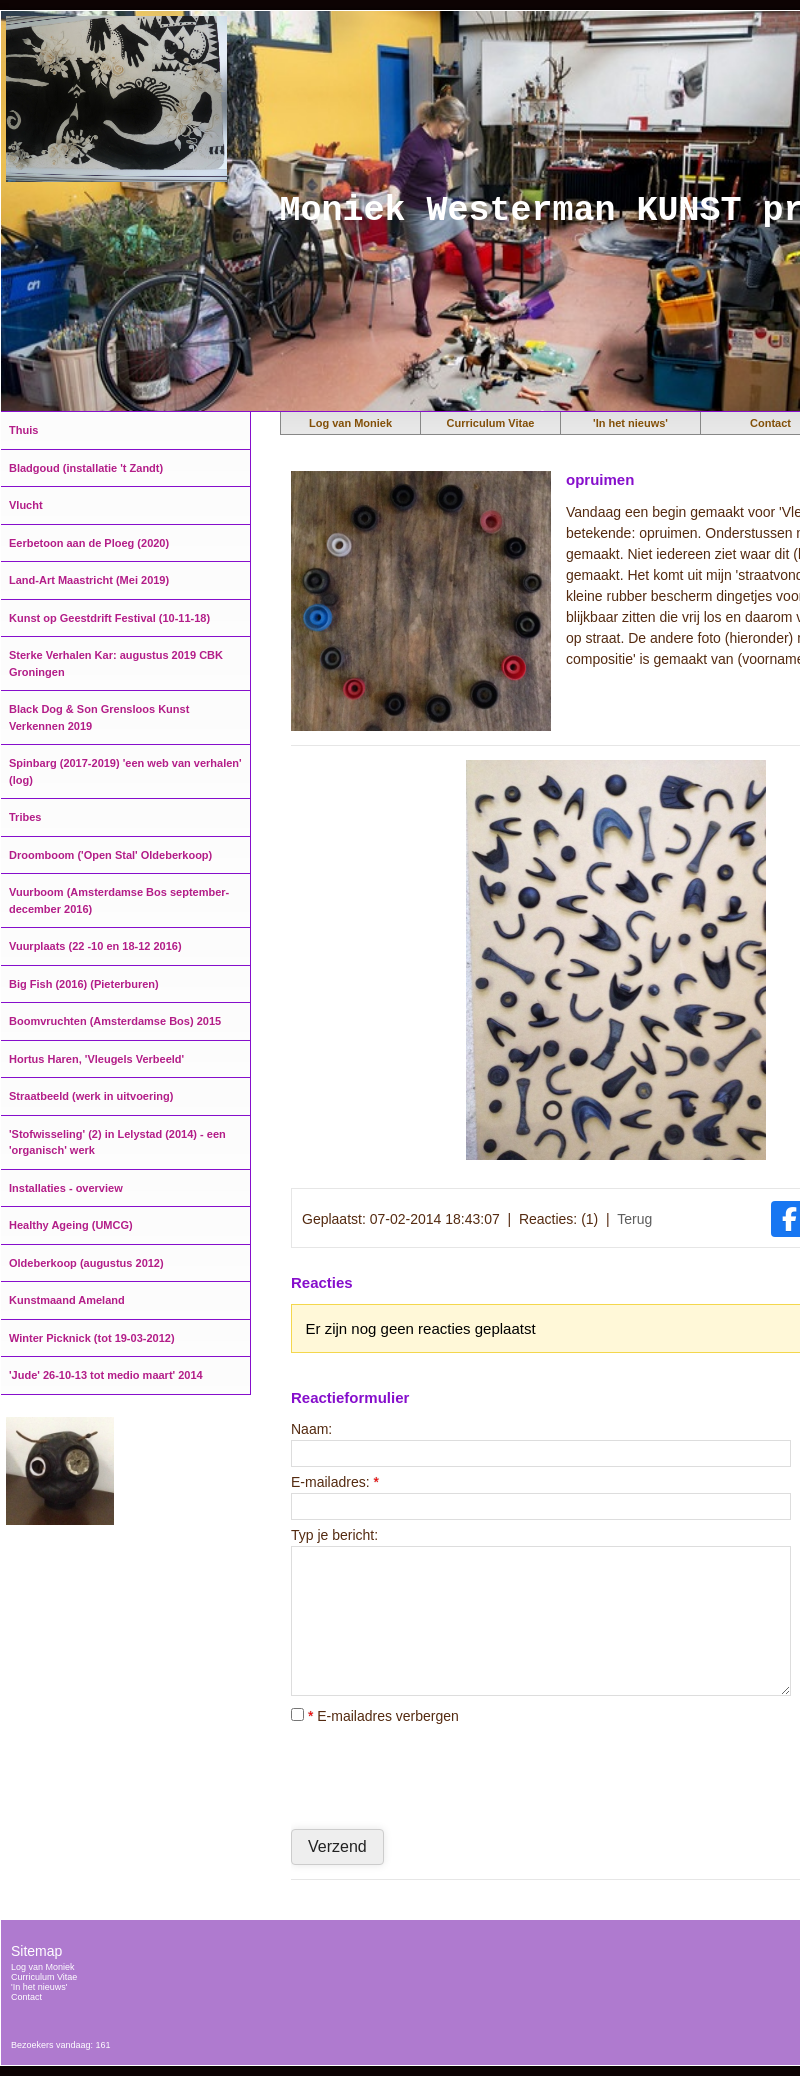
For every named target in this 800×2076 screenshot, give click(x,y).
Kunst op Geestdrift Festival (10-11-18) (109, 618)
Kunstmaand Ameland (67, 1300)
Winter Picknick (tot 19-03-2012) (92, 1338)
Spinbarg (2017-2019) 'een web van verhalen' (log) (125, 771)
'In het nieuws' (630, 423)
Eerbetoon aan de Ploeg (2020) (89, 543)
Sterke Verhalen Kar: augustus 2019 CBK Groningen (116, 663)
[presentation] (443, 1776)
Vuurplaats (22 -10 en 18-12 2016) (95, 946)
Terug (634, 1219)
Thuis (23, 430)
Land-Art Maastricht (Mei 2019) (89, 580)
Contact (26, 1997)
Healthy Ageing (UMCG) (71, 1225)
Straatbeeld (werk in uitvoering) (91, 1096)
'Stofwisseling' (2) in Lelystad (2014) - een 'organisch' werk (117, 1142)
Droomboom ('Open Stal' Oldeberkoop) (110, 855)
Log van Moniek (350, 423)
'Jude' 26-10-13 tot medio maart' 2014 (106, 1375)
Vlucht (26, 505)
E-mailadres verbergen (375, 1716)
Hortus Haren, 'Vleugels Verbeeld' (96, 1059)
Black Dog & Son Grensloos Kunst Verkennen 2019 (99, 717)
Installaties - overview (66, 1188)
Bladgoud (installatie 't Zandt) (86, 468)
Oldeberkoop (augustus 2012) (86, 1263)
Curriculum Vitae (491, 423)
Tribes (25, 817)
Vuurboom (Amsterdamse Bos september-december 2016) (119, 900)
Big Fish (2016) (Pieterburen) (84, 984)
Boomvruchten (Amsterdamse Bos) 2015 (115, 1021)
